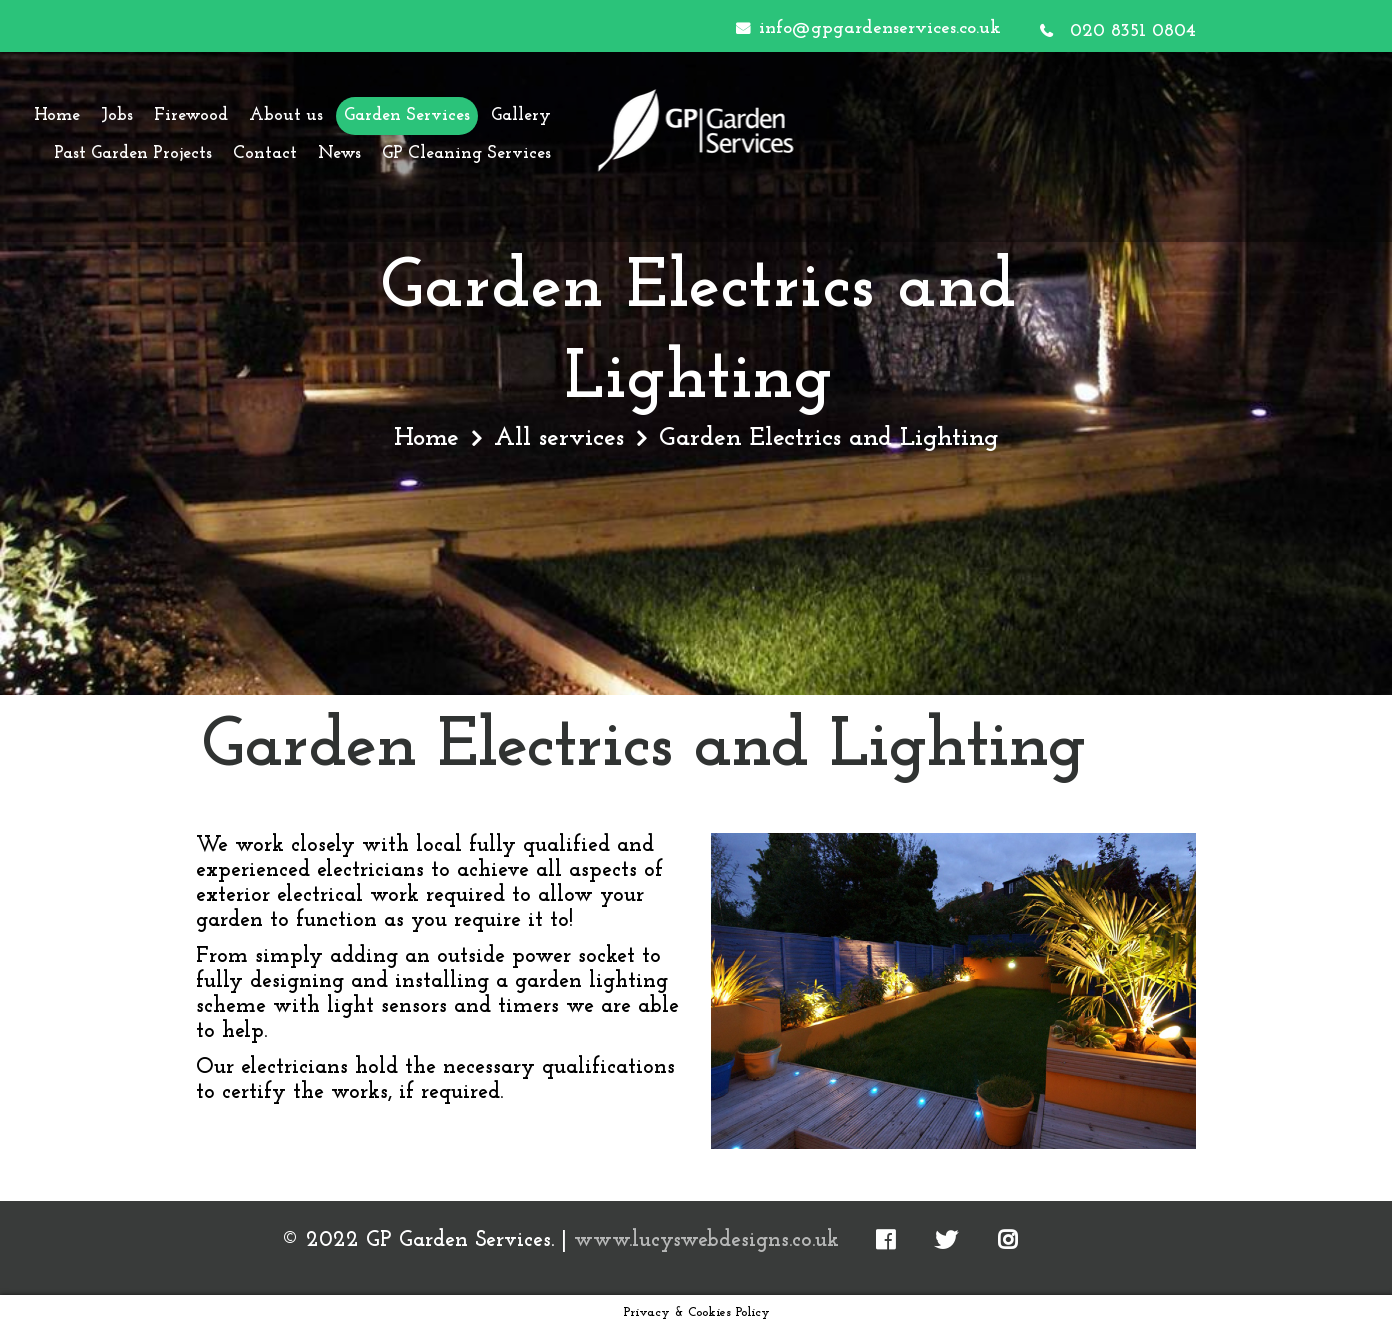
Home (426, 438)
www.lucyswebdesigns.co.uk (706, 1240)
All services (559, 438)
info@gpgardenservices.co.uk (880, 28)
